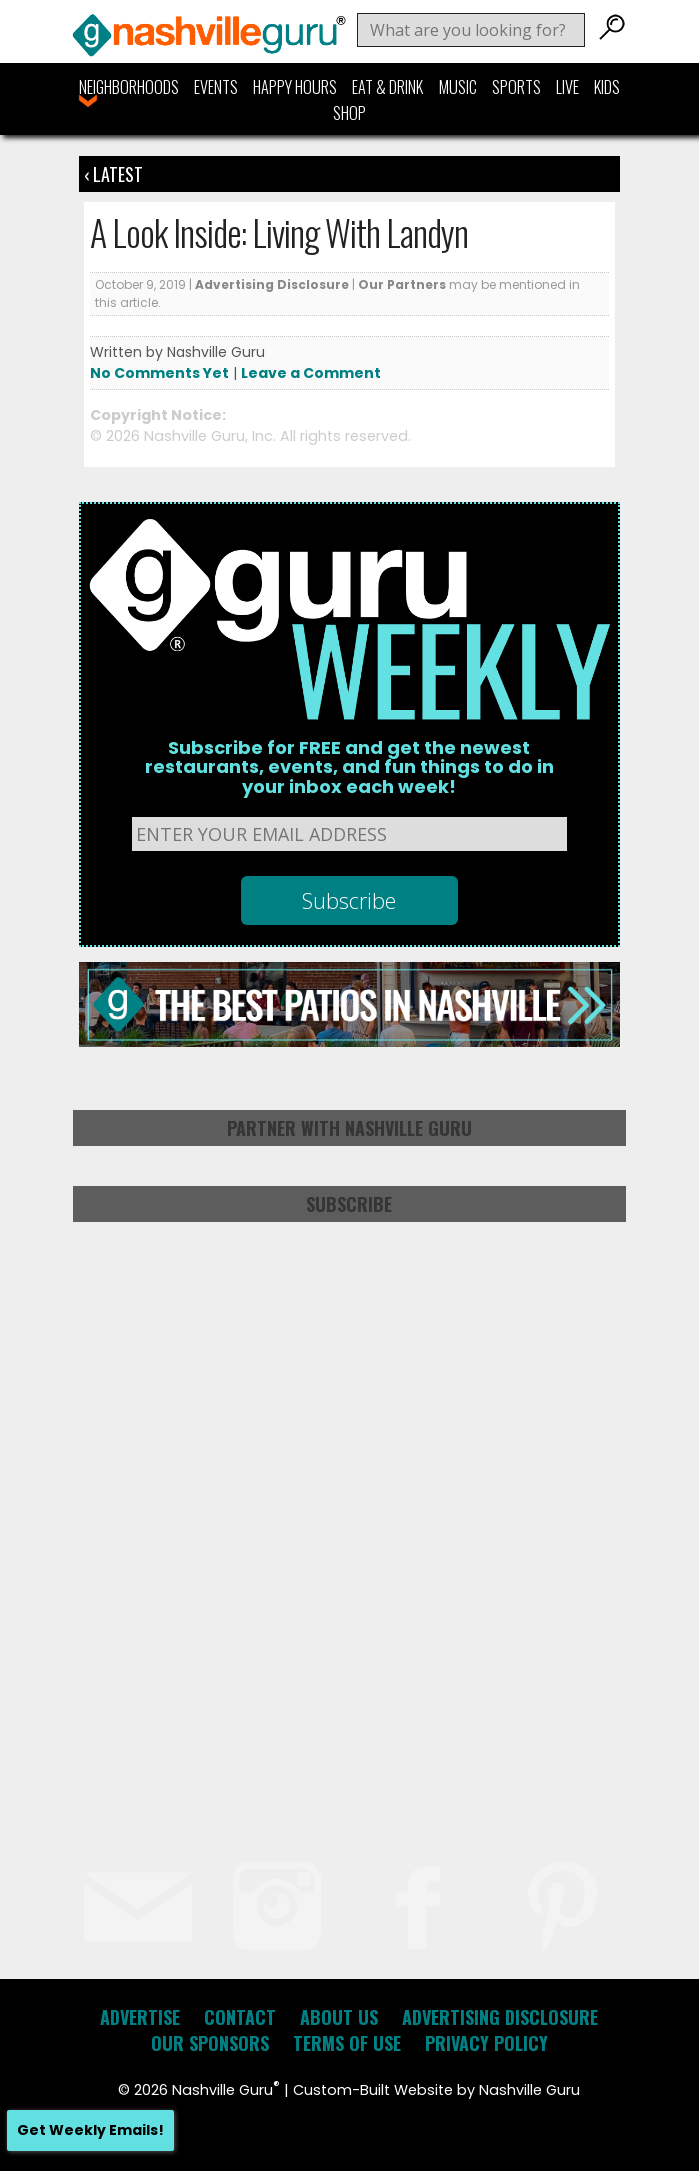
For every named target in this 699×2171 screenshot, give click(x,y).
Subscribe (349, 1204)
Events (216, 87)
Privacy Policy (486, 2043)
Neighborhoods (129, 87)
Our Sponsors (210, 2043)
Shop (349, 113)
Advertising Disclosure (272, 284)
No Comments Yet (159, 373)
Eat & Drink (387, 87)
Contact (240, 2017)
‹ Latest (113, 174)
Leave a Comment (311, 373)
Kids (607, 87)
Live (567, 87)
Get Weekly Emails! (90, 2130)
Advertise (140, 2017)
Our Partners (402, 284)
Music (458, 87)
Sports (516, 87)
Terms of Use (347, 2043)
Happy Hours (295, 87)
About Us (339, 2017)
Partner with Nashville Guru (349, 1128)
